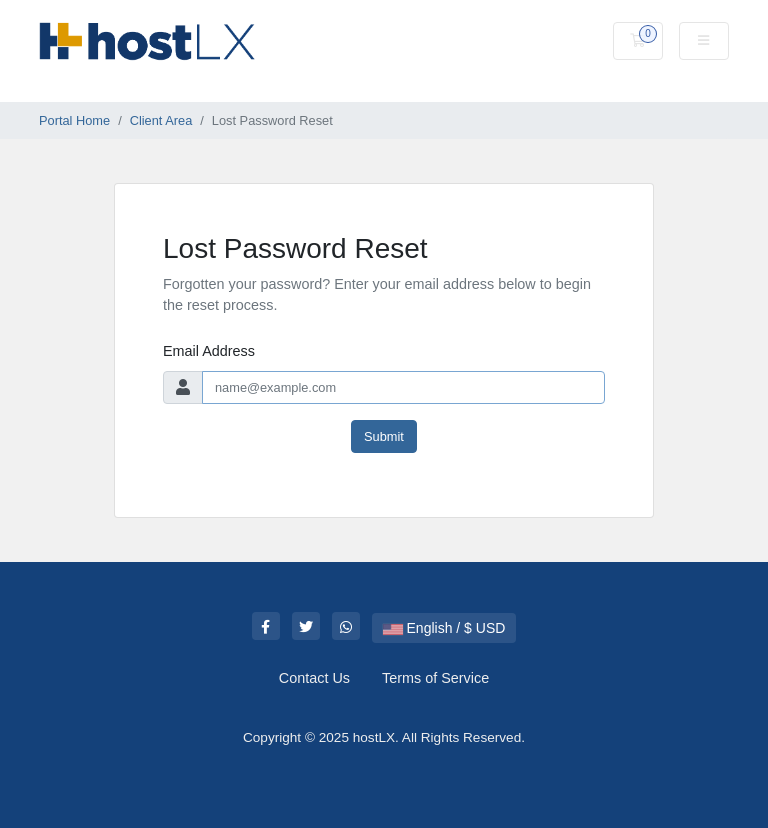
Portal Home (74, 120)
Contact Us (314, 678)
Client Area (161, 120)
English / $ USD (444, 628)
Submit (384, 436)
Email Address (209, 351)
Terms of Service (435, 678)
